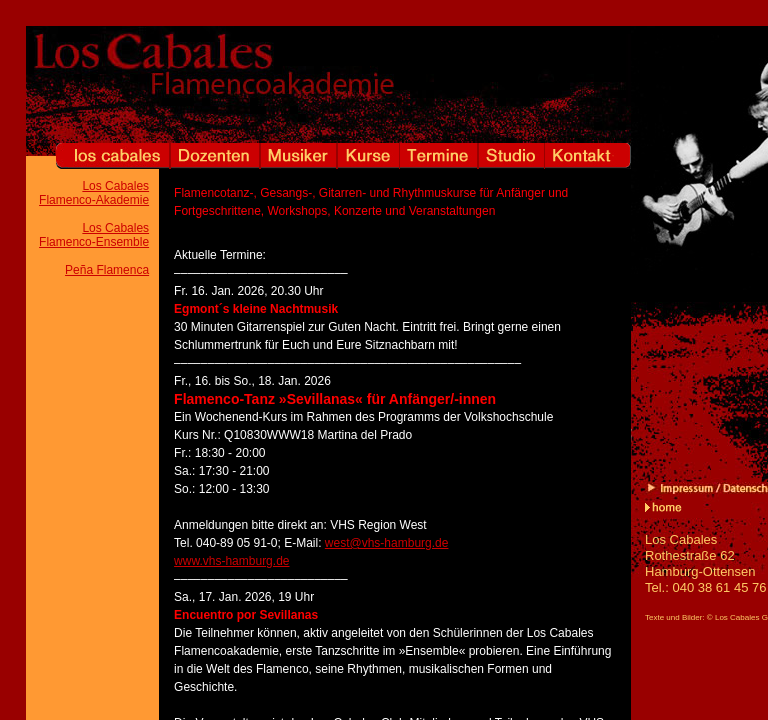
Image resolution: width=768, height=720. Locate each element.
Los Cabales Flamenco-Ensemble (94, 235)
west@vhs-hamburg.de (387, 543)
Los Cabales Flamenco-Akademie (94, 193)
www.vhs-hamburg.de (231, 561)
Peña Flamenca (107, 270)
